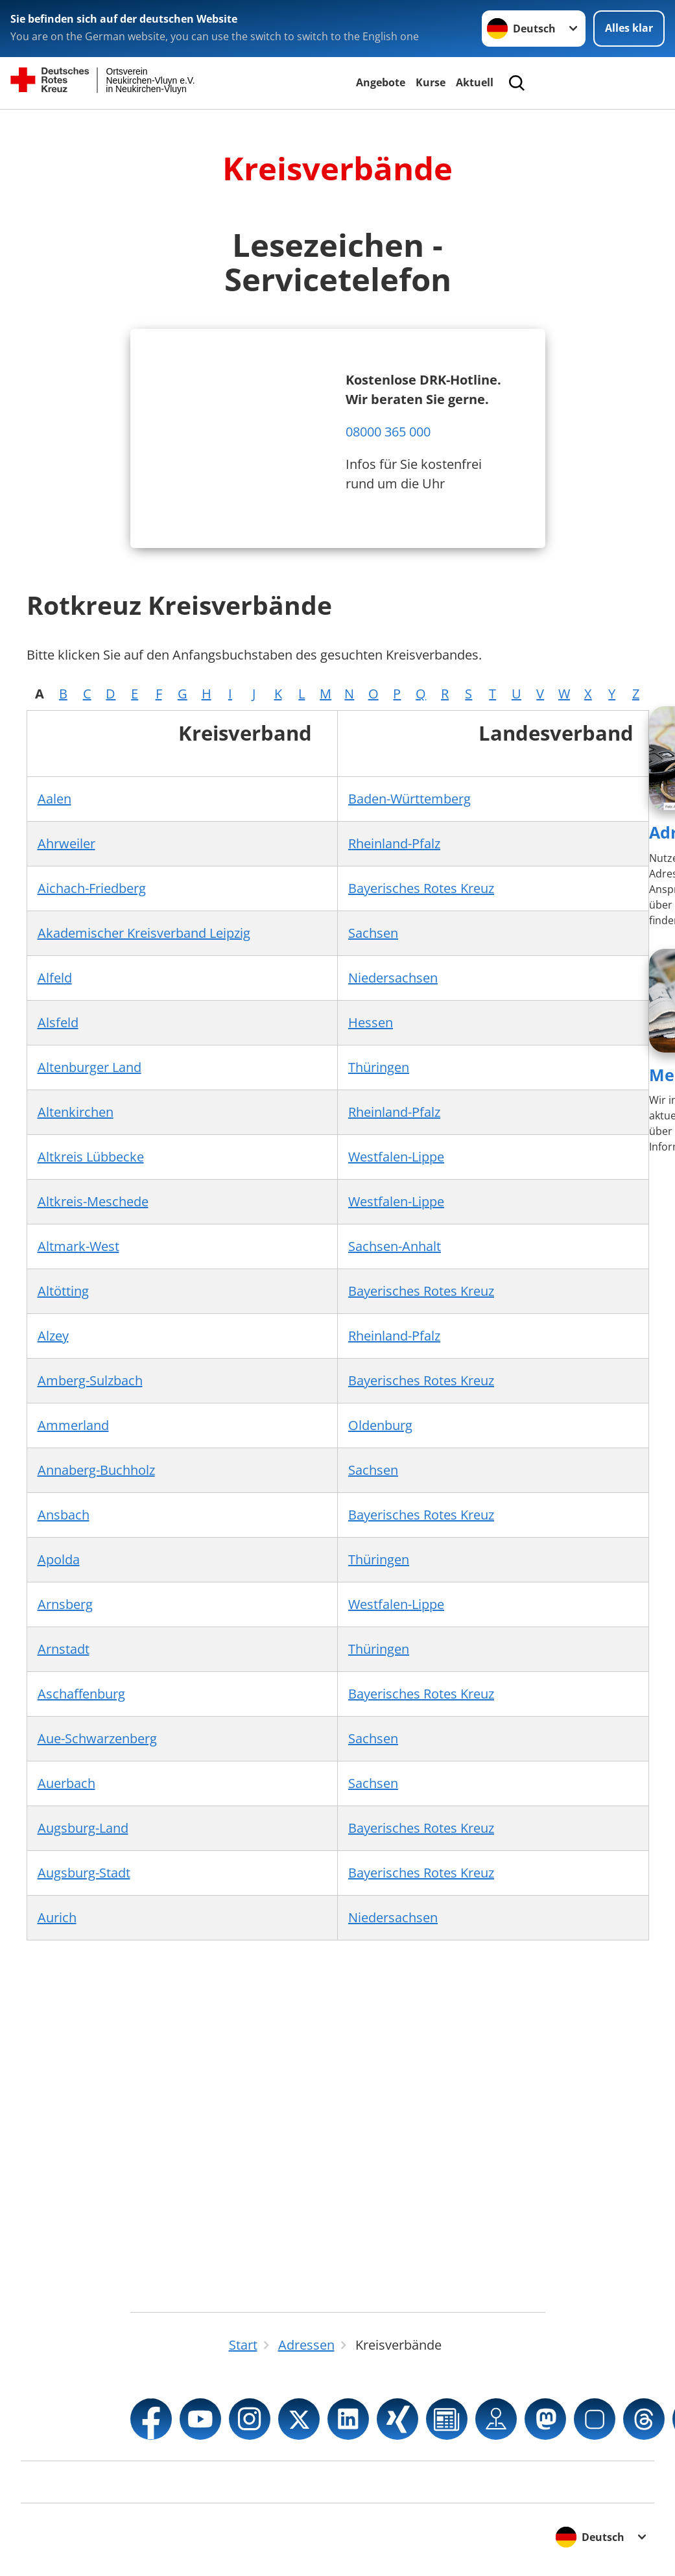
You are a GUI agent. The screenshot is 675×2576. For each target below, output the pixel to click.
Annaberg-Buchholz (96, 1470)
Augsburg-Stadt (84, 1872)
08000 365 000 (388, 431)
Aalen (54, 798)
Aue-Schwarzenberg (97, 1738)
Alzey (53, 1335)
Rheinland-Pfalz (394, 843)
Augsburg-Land (83, 1828)
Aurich (57, 1917)
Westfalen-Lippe (396, 1156)
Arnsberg (65, 1604)
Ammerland (73, 1425)
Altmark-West (78, 1246)
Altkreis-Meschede (93, 1201)
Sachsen (373, 933)
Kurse (430, 82)
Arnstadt (63, 1649)
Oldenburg (380, 1425)
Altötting (63, 1291)
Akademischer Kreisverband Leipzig (144, 933)
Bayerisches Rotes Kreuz (421, 888)
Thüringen (378, 1067)
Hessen (370, 1022)
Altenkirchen (75, 1112)
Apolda (59, 1559)
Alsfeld (58, 1022)
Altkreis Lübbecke (91, 1156)
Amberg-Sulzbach (90, 1380)
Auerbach (66, 1783)
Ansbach (63, 1514)
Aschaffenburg (81, 1693)
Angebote (380, 82)
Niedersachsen (393, 977)
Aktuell (474, 82)
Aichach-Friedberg (92, 888)
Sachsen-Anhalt (394, 1246)
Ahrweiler (66, 843)
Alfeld (55, 977)
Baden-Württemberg (409, 798)
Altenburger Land (89, 1067)
